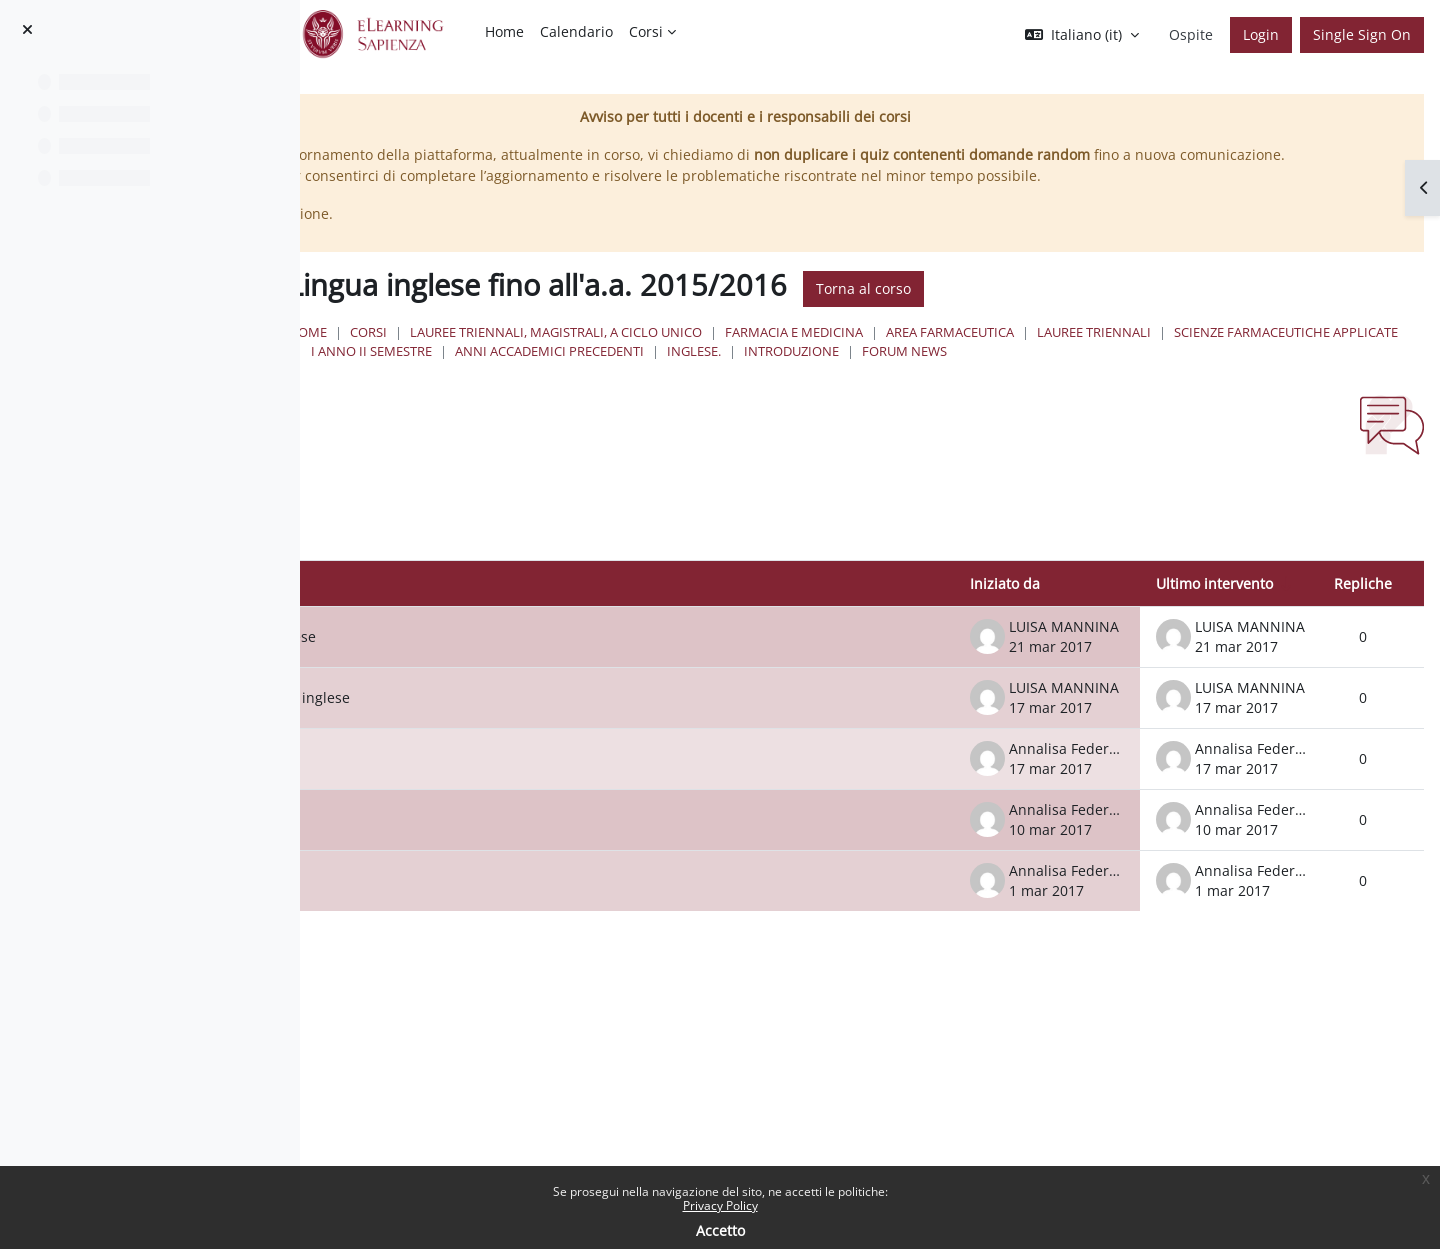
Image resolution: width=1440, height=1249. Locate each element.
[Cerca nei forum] (494, 558)
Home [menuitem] (504, 31)
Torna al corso (1153, 310)
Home (597, 353)
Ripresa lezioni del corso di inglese (547, 677)
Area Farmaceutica (1240, 353)
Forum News (761, 392)
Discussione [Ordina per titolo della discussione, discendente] (455, 623)
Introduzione (648, 392)
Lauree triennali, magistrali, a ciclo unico (846, 353)
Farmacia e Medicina (1084, 353)
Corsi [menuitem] (646, 31)
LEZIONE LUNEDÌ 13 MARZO (523, 860)
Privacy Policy (720, 1205)
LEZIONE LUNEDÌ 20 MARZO (523, 799)
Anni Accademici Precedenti (1223, 372)
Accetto (720, 1230)
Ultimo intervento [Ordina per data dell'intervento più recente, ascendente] (1214, 623)
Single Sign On (1362, 34)
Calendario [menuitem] (576, 31)
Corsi (658, 353)
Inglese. (1368, 372)
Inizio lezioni (473, 921)
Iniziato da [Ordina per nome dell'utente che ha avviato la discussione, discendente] (1005, 623)
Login (1261, 34)
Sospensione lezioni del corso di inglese (564, 738)
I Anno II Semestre (1045, 372)
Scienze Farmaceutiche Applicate (850, 372)
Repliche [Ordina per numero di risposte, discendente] (1363, 623)
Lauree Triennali (658, 372)
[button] (1082, 35)
